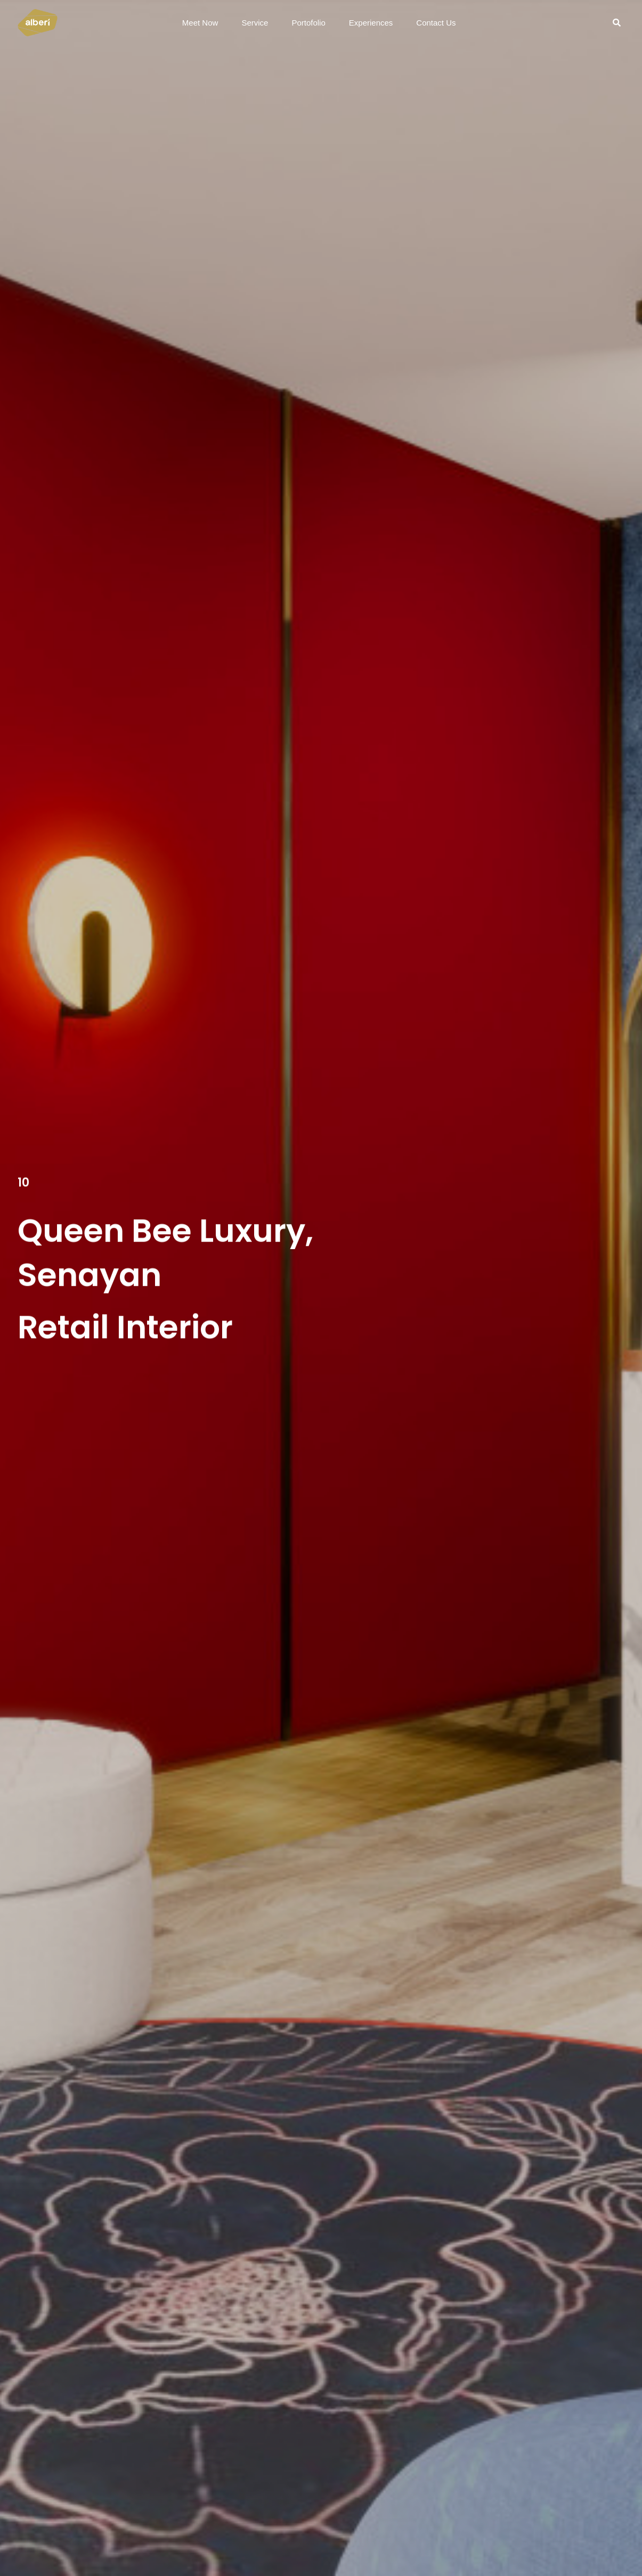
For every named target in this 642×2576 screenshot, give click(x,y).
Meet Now (200, 22)
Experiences (371, 22)
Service (254, 22)
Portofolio (308, 22)
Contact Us (436, 22)
